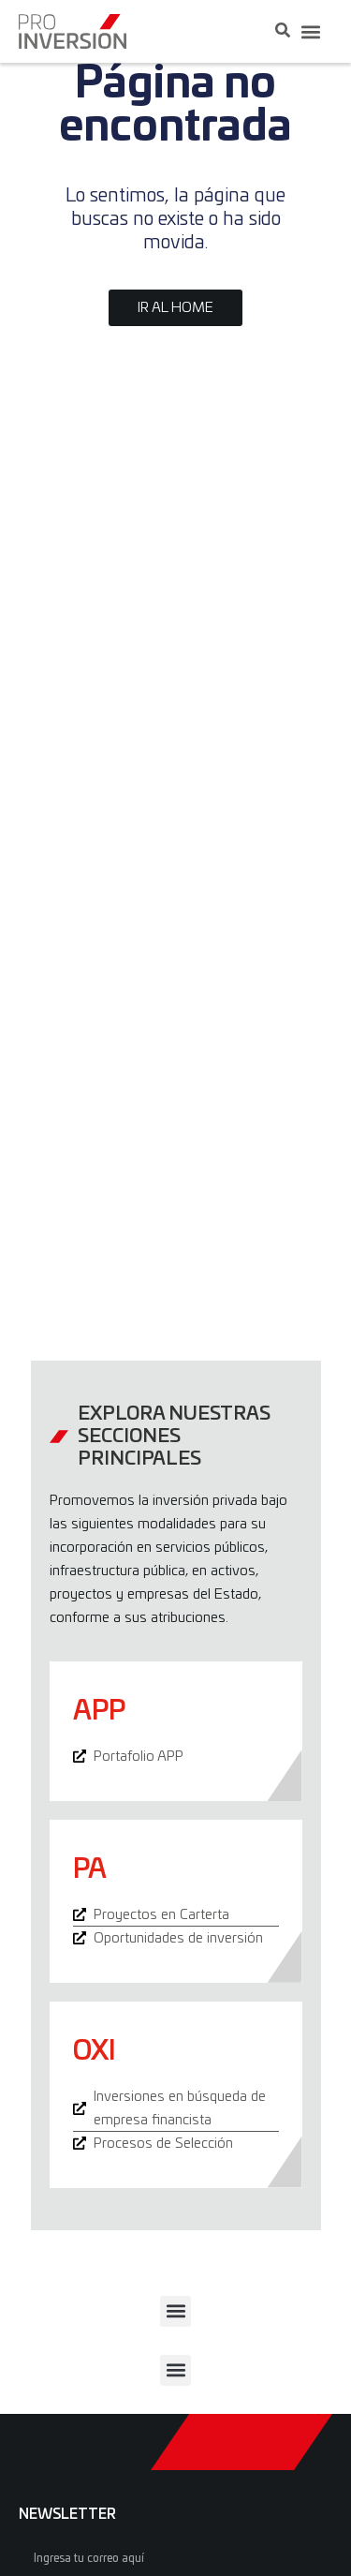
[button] (310, 31)
